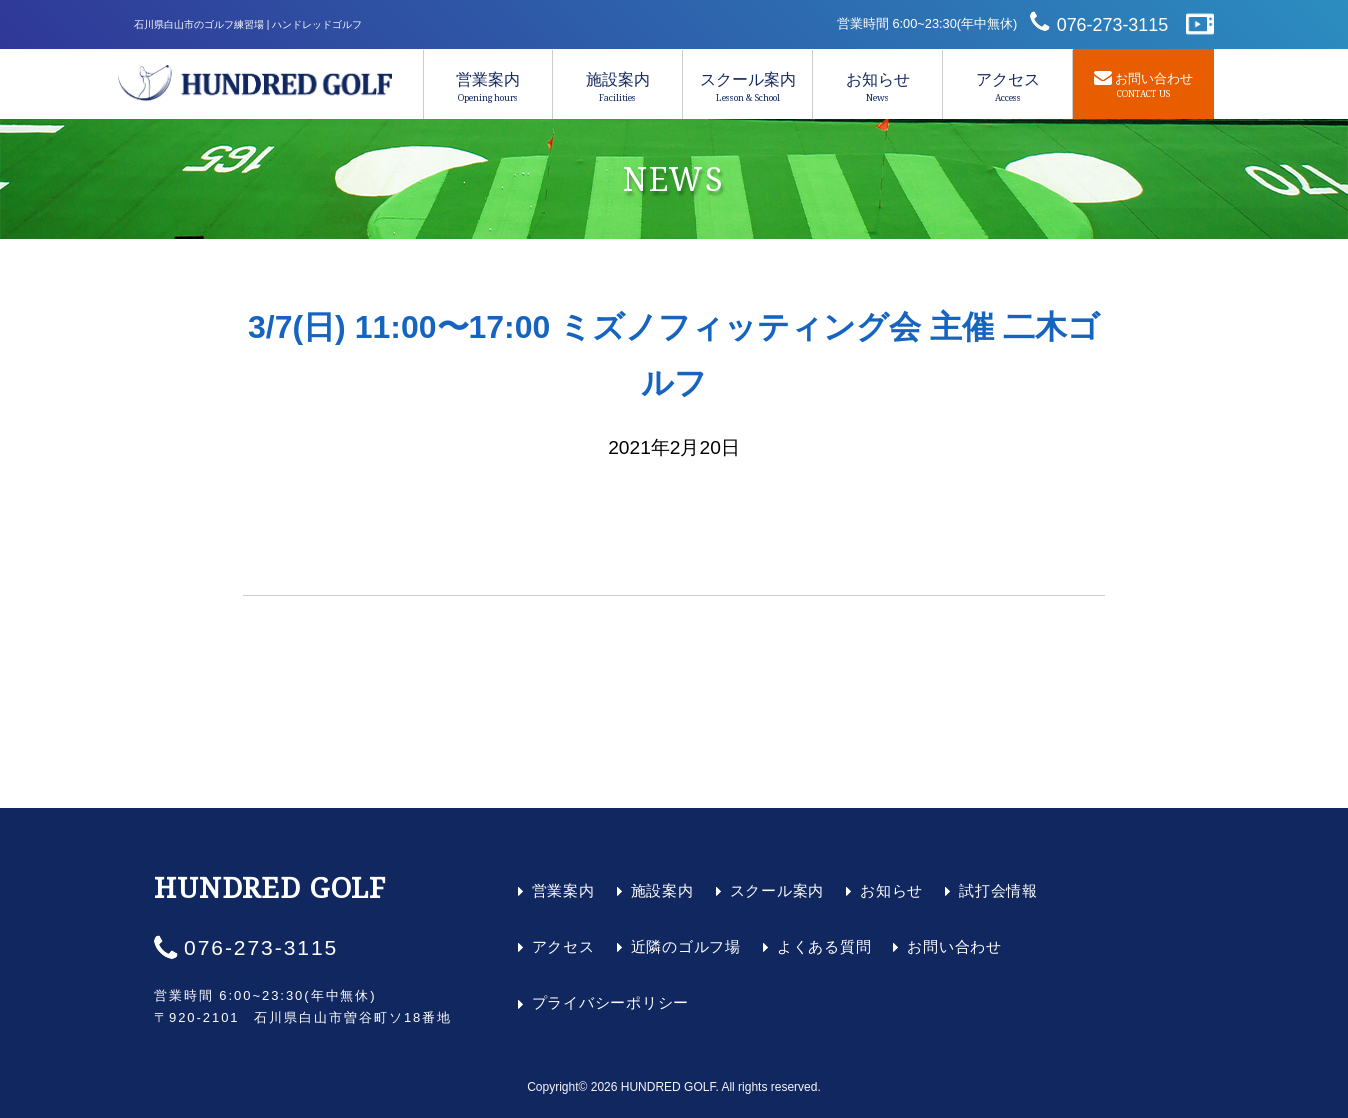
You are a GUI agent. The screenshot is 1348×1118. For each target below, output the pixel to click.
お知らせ (877, 87)
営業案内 (488, 87)
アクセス (1007, 87)
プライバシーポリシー (611, 1002)
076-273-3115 (1113, 25)
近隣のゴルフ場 (686, 946)
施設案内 (617, 87)
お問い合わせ (954, 946)
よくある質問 (824, 946)
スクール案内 (747, 87)
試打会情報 (998, 890)
